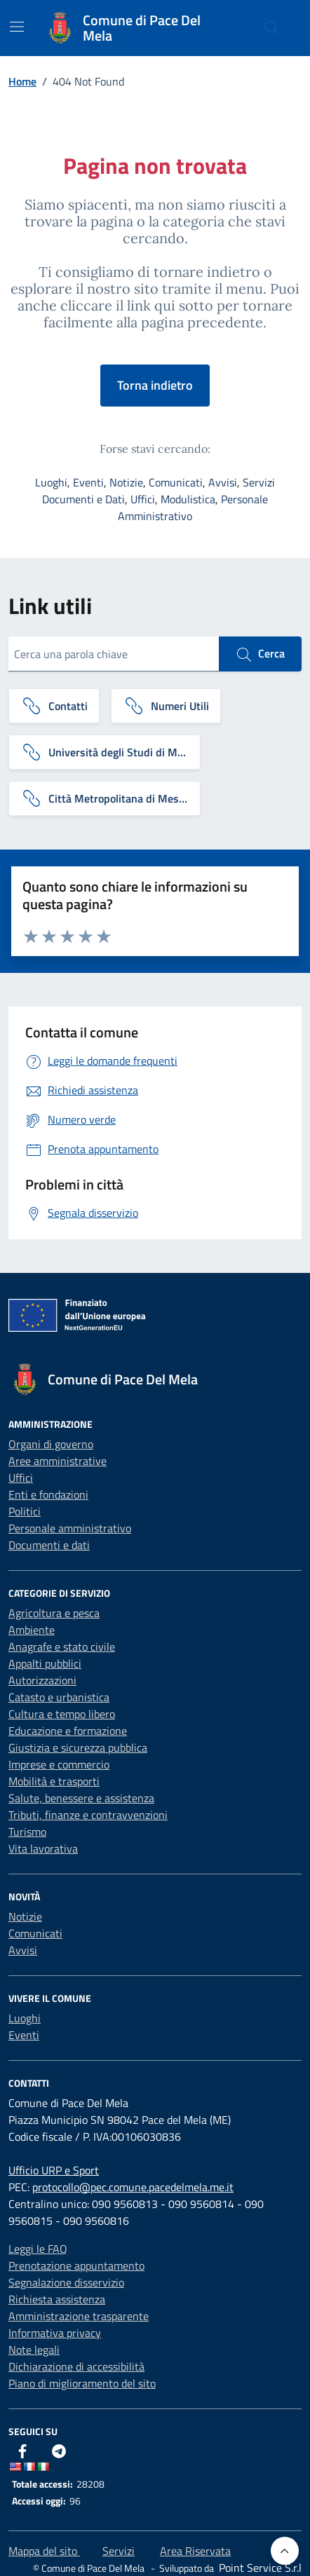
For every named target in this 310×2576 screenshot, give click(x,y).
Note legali (34, 2349)
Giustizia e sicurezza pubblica (77, 1747)
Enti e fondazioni (48, 1494)
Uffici (142, 499)
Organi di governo (50, 1444)
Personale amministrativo (69, 1528)
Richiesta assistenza (56, 2299)
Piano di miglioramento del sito (82, 2383)
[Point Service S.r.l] (259, 2567)
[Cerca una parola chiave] (113, 654)
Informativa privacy (54, 2332)
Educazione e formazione (67, 1730)
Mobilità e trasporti (54, 1781)
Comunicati (176, 482)
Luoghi (51, 482)
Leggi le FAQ (37, 2248)
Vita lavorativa (43, 1848)
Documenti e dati (49, 1544)
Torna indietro (155, 385)
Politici (24, 1511)
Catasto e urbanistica (58, 1697)
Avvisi (222, 482)
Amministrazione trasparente (78, 2316)
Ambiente (31, 1629)
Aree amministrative (57, 1460)
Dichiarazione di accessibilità (76, 2366)
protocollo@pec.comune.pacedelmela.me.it (133, 2187)
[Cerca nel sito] (272, 28)
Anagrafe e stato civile (61, 1646)
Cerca (260, 654)
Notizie (126, 482)
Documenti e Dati (83, 499)
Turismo (27, 1831)
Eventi (88, 482)
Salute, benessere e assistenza (81, 1798)
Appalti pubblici (44, 1663)
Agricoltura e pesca (54, 1612)
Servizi (259, 482)
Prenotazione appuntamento (76, 2265)
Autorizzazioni (42, 1680)
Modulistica (188, 499)
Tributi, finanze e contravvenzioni (88, 1814)
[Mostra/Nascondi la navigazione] (16, 26)
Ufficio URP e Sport (53, 2170)
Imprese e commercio (58, 1764)
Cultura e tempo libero (61, 1713)
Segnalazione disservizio (66, 2282)
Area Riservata (195, 2550)
